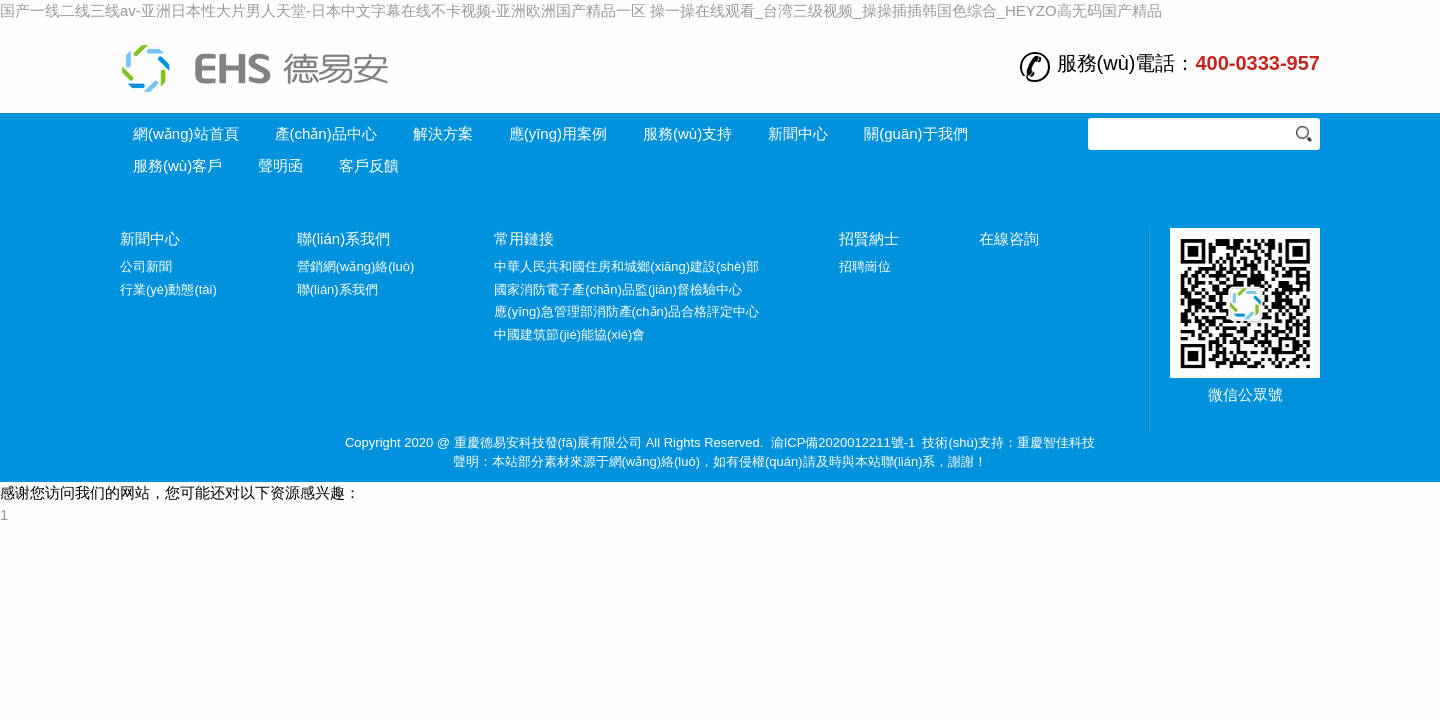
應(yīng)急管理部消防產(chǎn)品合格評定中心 (626, 311)
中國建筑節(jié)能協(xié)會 (569, 334)
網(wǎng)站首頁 (186, 133)
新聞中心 (798, 133)
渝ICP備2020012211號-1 (843, 442)
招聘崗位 (865, 266)
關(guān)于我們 (915, 133)
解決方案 (443, 133)
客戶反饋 (369, 165)
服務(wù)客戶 (177, 165)
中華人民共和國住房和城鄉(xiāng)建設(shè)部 (626, 266)
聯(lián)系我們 (343, 238)
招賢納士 (869, 238)
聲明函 (280, 165)
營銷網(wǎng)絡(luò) (356, 266)
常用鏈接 (524, 238)
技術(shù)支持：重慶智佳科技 (1008, 442)
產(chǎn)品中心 (326, 133)
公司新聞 (146, 266)
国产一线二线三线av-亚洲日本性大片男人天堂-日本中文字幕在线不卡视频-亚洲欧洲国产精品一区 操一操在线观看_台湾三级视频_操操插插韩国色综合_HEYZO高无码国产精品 (581, 10)
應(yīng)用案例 (558, 133)
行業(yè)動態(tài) (168, 289)
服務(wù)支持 (687, 133)
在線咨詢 (1009, 238)
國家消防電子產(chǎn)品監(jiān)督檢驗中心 (618, 289)
